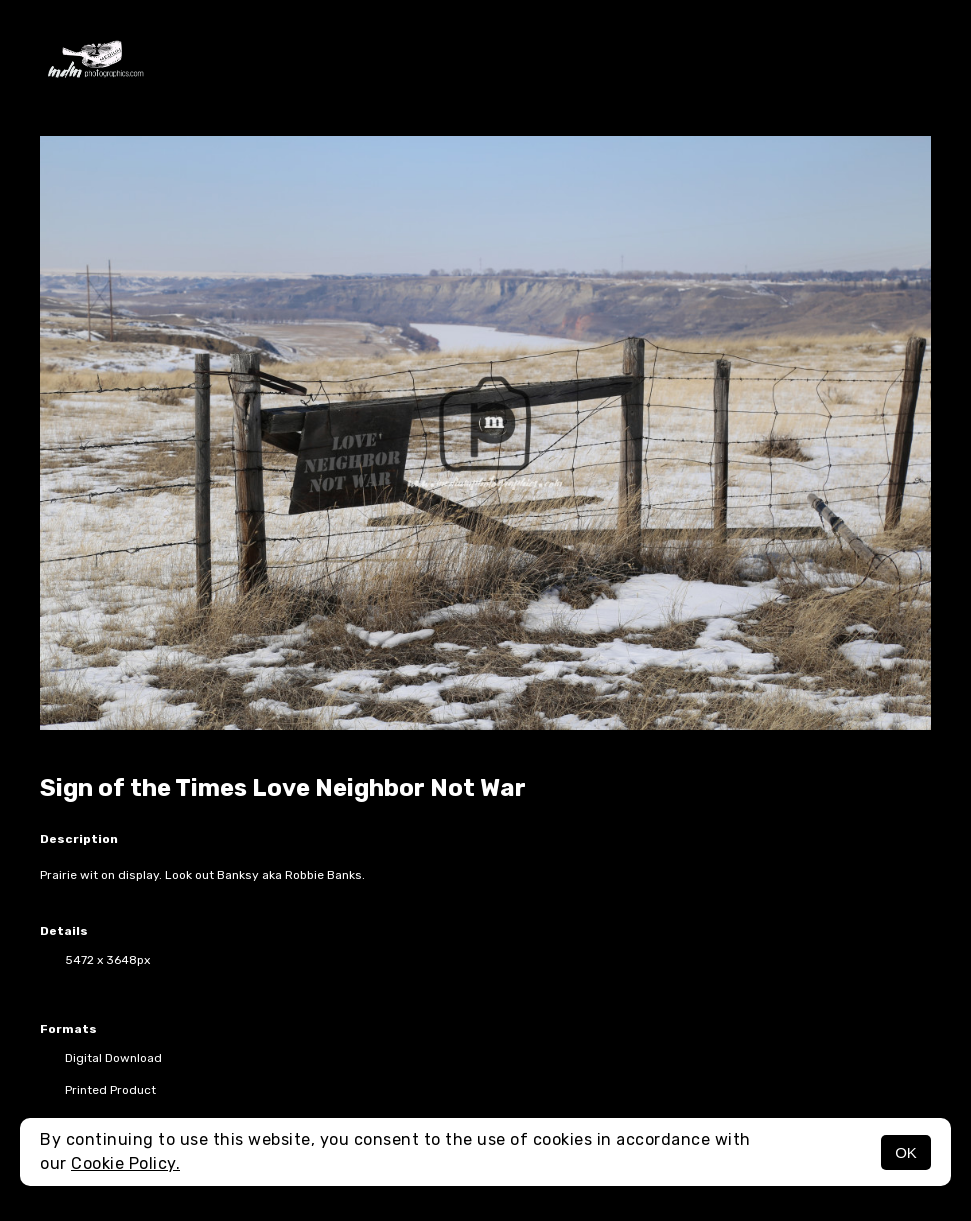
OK (906, 1152)
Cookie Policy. (125, 1163)
